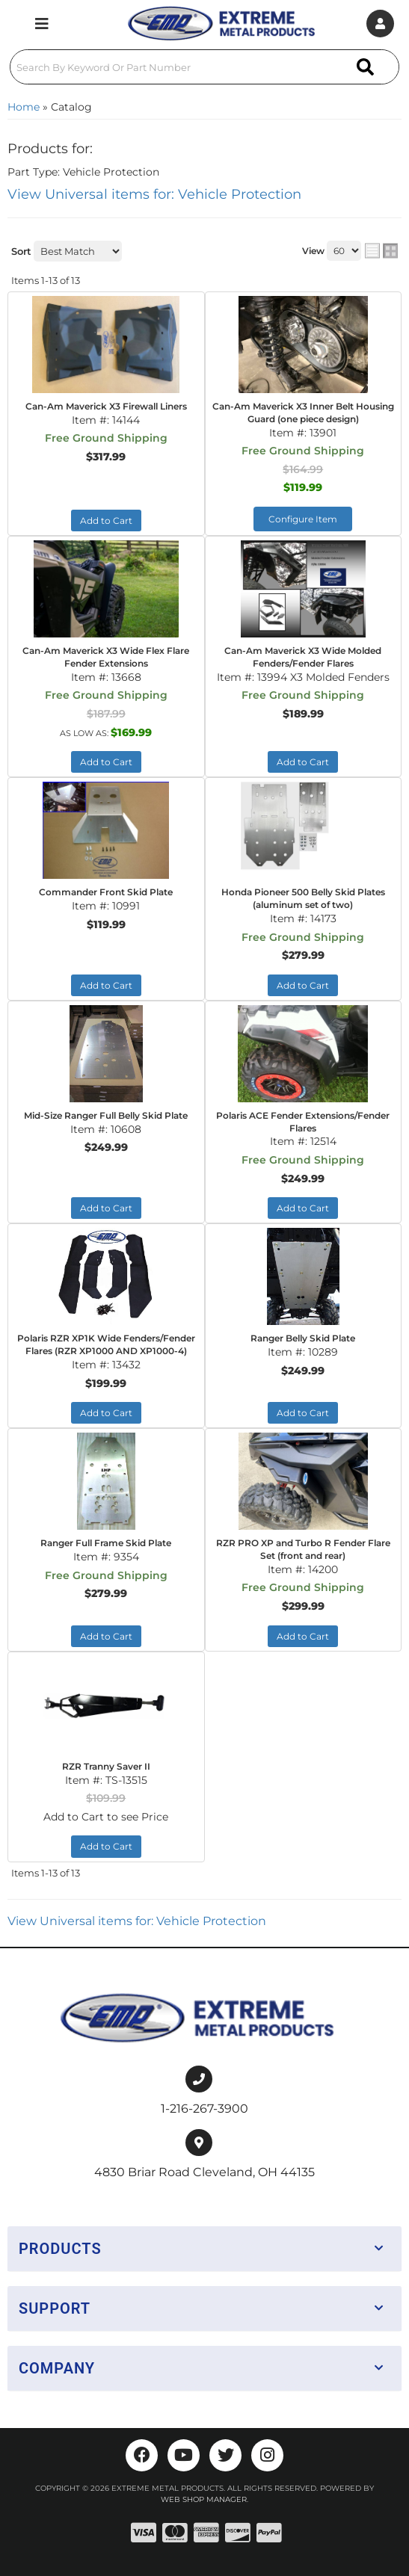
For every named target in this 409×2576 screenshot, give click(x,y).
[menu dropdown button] (42, 23)
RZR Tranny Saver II (106, 1766)
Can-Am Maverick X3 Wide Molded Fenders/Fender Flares (302, 657)
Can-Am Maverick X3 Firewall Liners (106, 406)
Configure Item (302, 519)
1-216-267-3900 (204, 2108)
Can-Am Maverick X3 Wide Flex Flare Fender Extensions (105, 657)
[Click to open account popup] (380, 23)
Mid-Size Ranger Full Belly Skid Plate (106, 1115)
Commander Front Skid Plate (106, 892)
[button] (204, 66)
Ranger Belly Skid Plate (302, 1338)
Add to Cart (106, 520)
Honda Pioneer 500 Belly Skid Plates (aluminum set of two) (303, 898)
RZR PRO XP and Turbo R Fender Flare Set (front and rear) (303, 1549)
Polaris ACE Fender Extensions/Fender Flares (303, 1122)
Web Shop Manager (204, 2499)
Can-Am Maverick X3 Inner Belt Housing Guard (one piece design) (303, 412)
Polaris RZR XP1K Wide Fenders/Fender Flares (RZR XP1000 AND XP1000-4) (106, 1344)
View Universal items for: (154, 194)
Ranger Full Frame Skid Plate (105, 1542)
